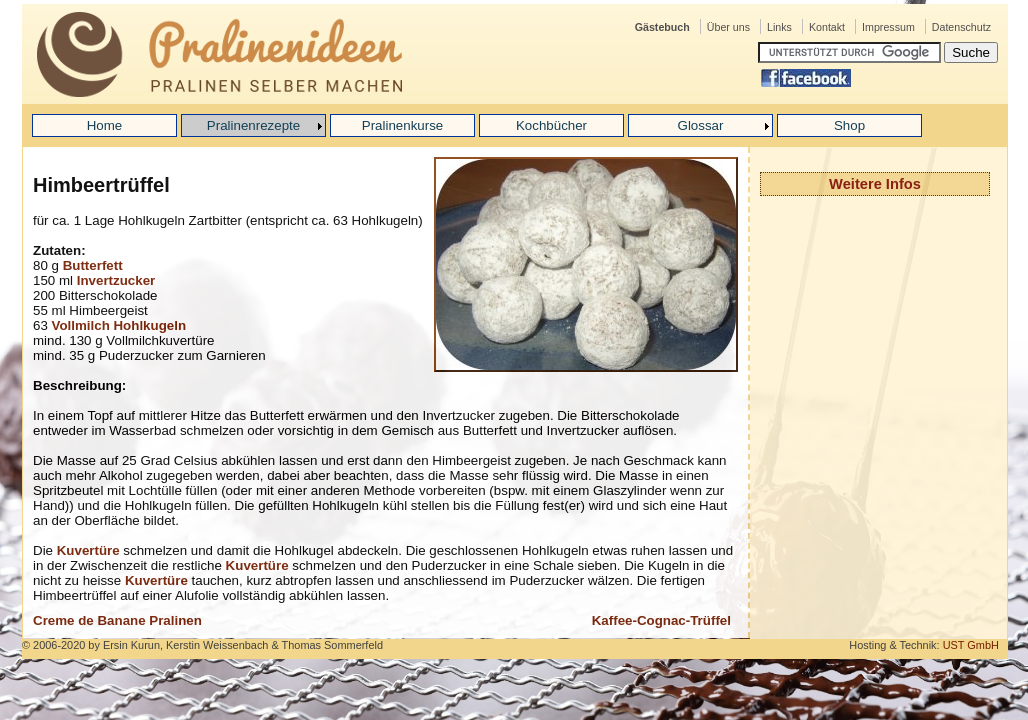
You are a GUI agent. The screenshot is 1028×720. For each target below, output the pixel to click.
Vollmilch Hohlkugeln (119, 325)
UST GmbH (971, 645)
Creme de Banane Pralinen (117, 620)
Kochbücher (551, 125)
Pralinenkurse (403, 125)
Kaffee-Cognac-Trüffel (661, 620)
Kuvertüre (88, 550)
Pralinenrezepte (253, 125)
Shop (849, 125)
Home (105, 125)
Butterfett (93, 265)
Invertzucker (116, 280)
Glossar (701, 125)
